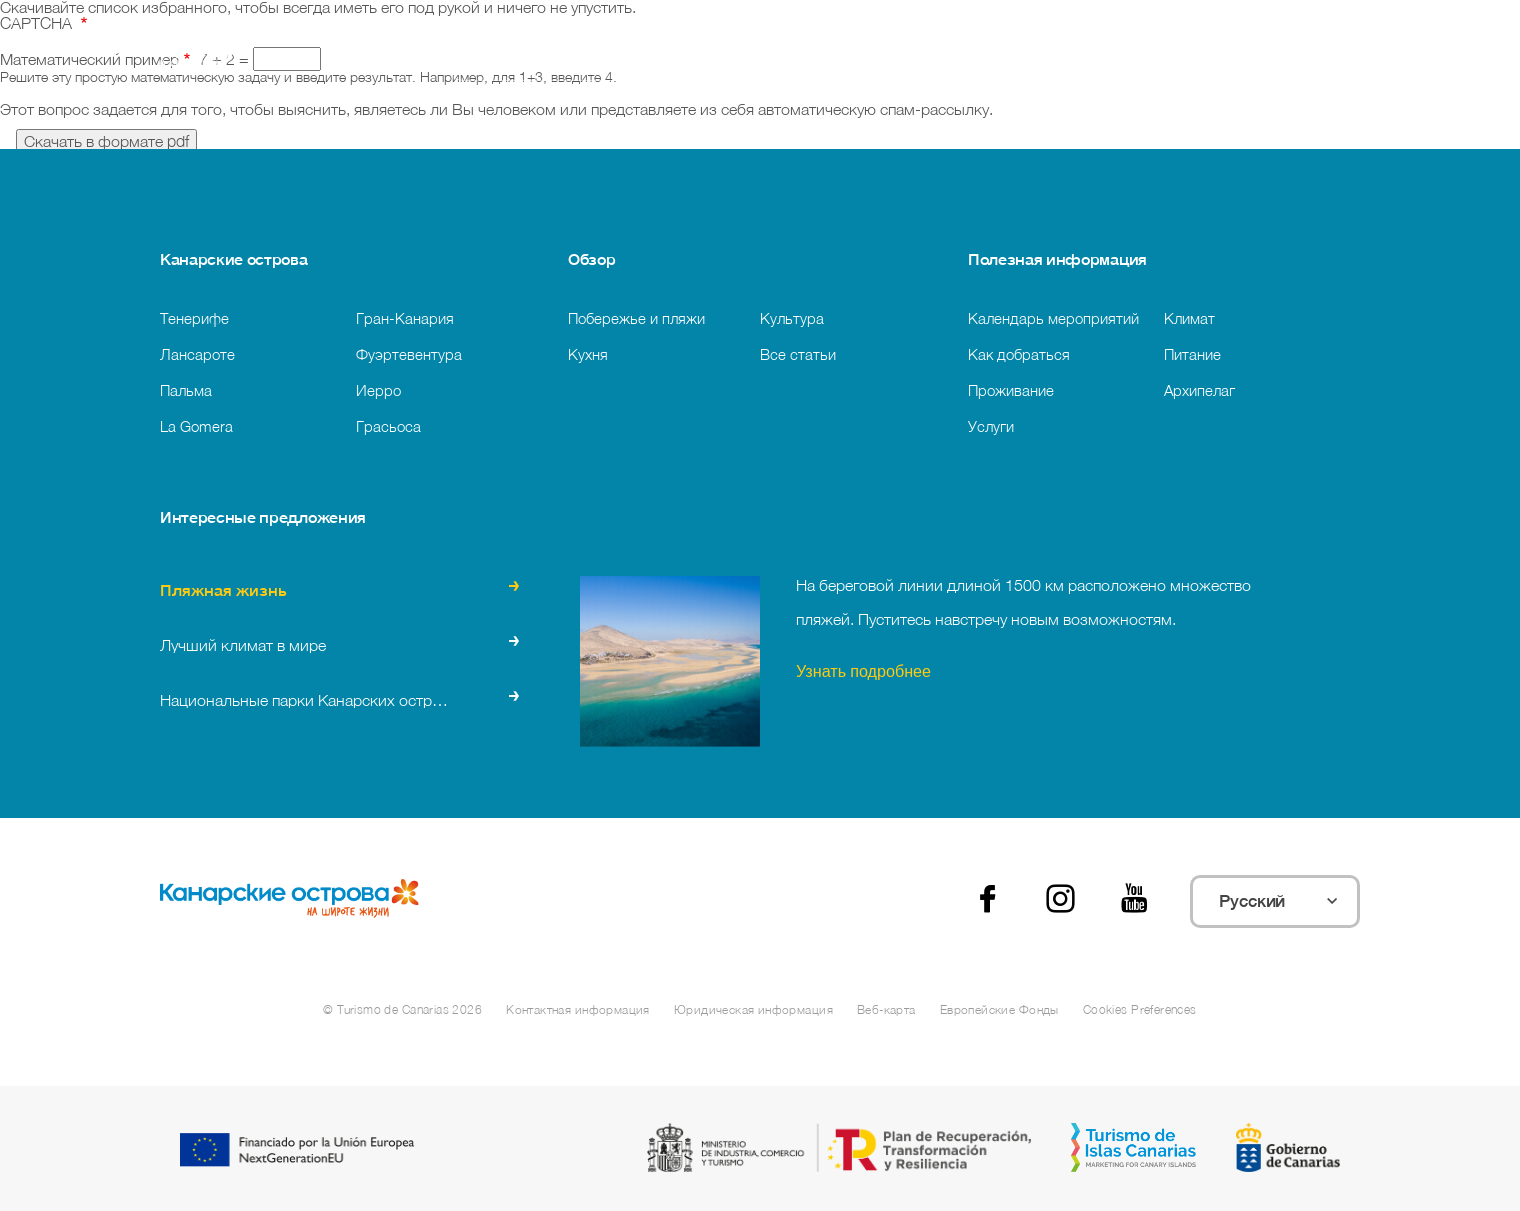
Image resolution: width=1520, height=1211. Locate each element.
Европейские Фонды (999, 1009)
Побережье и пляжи (636, 318)
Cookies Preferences (1140, 1009)
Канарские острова (234, 259)
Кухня (588, 354)
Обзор (591, 259)
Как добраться (1019, 354)
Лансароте (197, 354)
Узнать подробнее (863, 674)
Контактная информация (578, 1009)
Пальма (186, 390)
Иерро (378, 390)
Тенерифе (194, 318)
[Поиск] (624, 60)
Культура (792, 318)
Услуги (991, 426)
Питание (1192, 354)
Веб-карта (886, 1009)
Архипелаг (1199, 390)
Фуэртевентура (409, 354)
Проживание (1011, 390)
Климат (1189, 318)
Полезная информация (1057, 259)
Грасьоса (388, 426)
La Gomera (196, 426)
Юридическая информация (753, 1009)
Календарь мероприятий (1053, 318)
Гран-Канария (405, 318)
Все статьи (798, 354)
